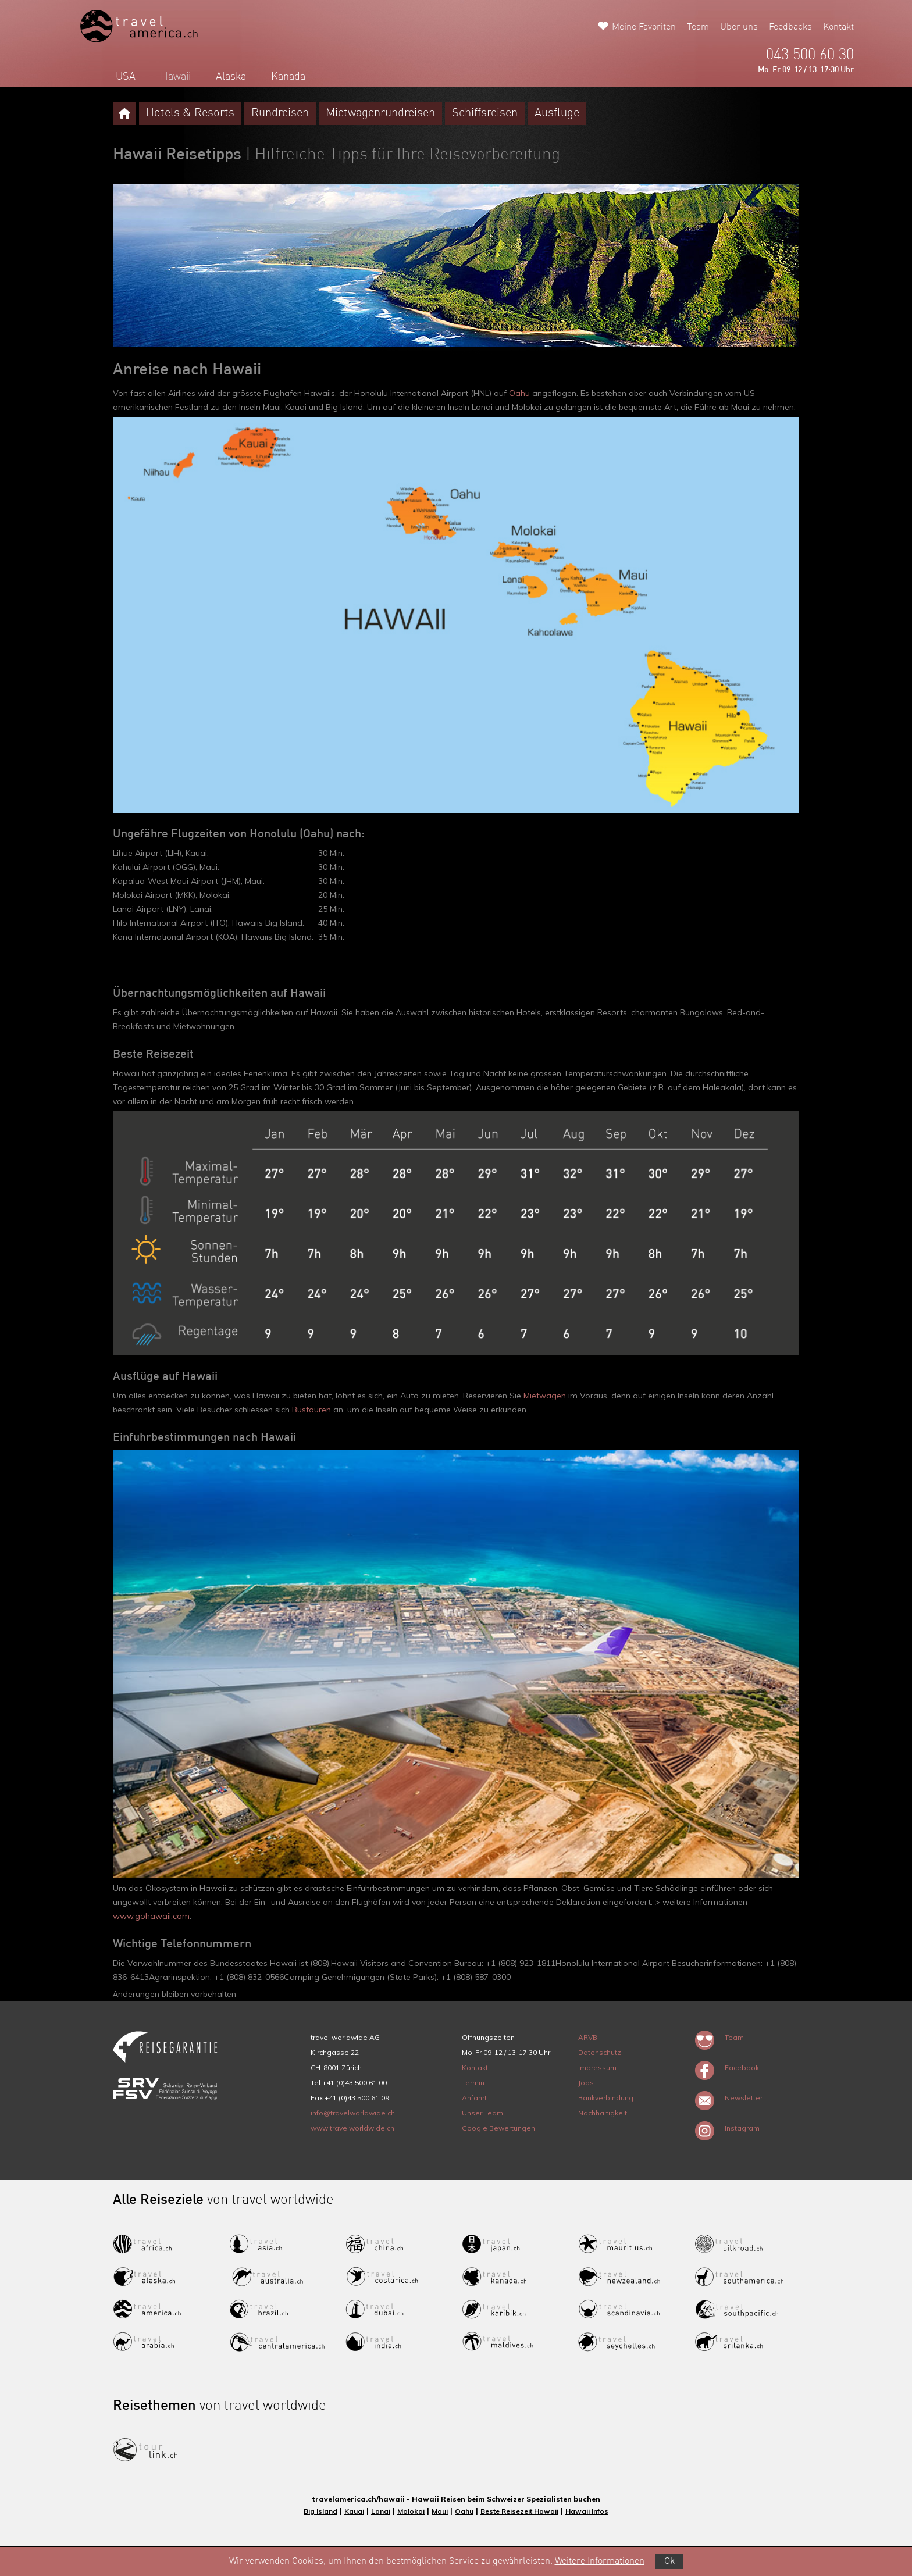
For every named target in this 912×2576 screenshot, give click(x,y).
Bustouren (311, 1409)
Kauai (354, 2511)
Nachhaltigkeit (602, 2112)
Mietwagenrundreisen (380, 113)
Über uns (739, 27)
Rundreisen (280, 113)
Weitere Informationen (599, 2561)
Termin (473, 2082)
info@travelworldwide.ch (353, 2112)
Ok (669, 2561)
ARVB (587, 2037)
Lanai (380, 2511)
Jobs (586, 2082)
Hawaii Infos (586, 2511)
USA (126, 77)
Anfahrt (474, 2097)
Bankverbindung (605, 2097)
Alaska (231, 77)
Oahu (519, 393)
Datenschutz (599, 2052)
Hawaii (176, 77)
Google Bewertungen (498, 2128)
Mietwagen (544, 1395)
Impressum (597, 2067)
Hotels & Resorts (190, 113)
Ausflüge (557, 113)
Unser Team (482, 2112)
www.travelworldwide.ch (352, 2128)
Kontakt (838, 27)
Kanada (288, 77)
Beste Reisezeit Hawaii (519, 2511)
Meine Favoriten (644, 27)
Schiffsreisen (485, 113)
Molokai (411, 2511)
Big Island (320, 2511)
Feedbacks (790, 27)
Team (698, 27)
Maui (440, 2511)
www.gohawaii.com (151, 1916)
